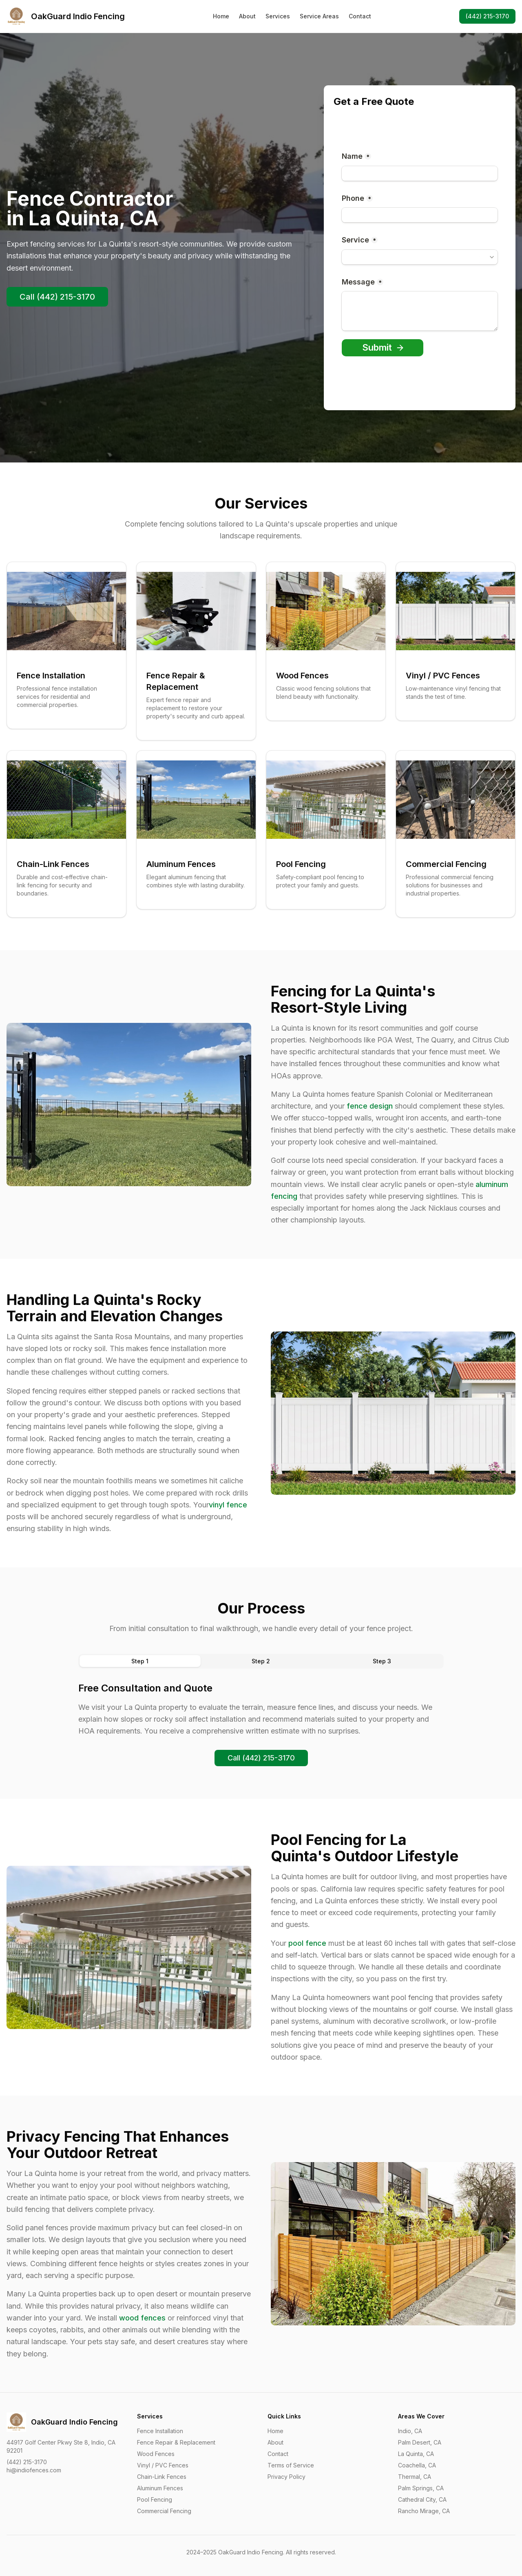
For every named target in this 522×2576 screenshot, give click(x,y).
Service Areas (319, 16)
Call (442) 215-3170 (57, 297)
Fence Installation (160, 2430)
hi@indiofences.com (34, 2470)
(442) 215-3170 (487, 16)
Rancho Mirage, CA (424, 2510)
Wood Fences (156, 2453)
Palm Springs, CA (421, 2488)
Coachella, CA (417, 2465)
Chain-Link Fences (161, 2476)
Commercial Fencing (164, 2510)
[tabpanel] (261, 1709)
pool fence (307, 1943)
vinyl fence (228, 1504)
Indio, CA (410, 2430)
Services (277, 16)
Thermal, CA (414, 2476)
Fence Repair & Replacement (176, 2442)
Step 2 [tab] (261, 1661)
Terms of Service (291, 2465)
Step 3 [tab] (382, 1661)
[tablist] (261, 1661)
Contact (360, 16)
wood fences (142, 2318)
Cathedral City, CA (422, 2499)
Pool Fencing (154, 2499)
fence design (370, 1106)
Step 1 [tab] (139, 1661)
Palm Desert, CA (419, 2442)
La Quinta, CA (416, 2453)
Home (221, 16)
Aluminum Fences (160, 2488)
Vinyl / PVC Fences (162, 2465)
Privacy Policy (286, 2476)
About (247, 16)
